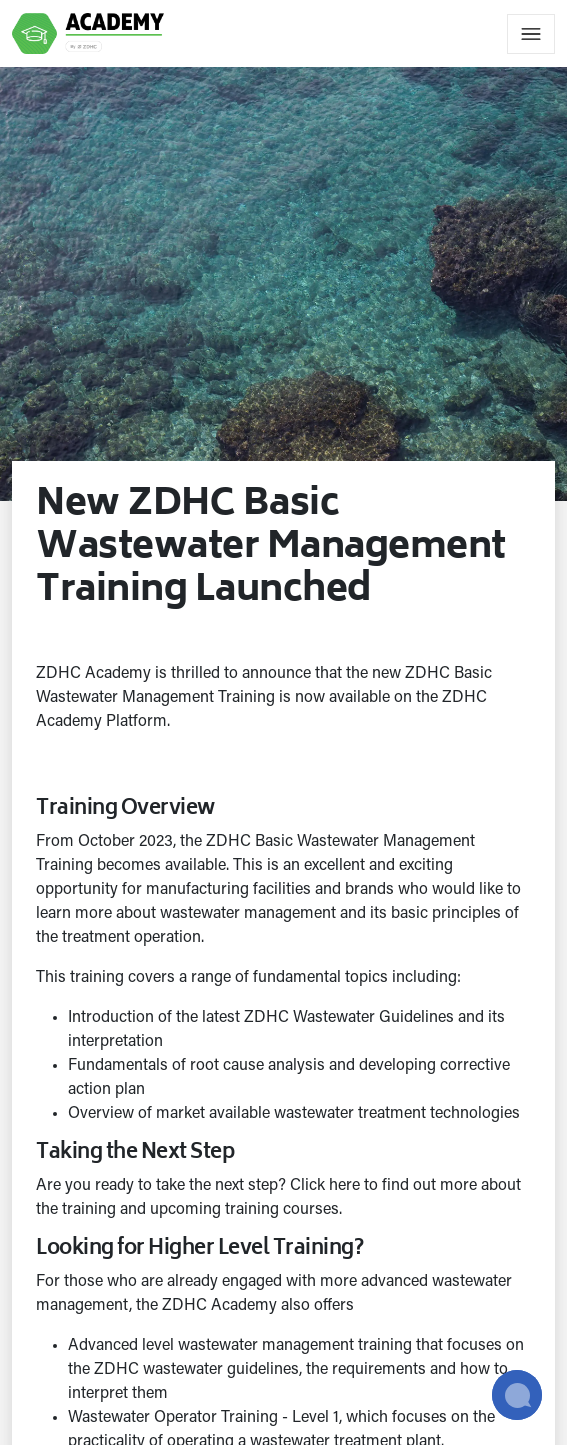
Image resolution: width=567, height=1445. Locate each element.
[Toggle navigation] (531, 34)
